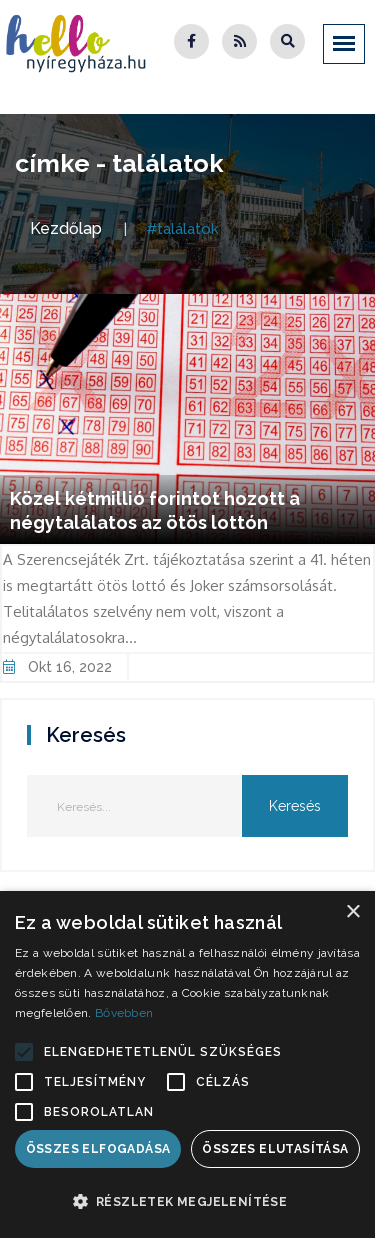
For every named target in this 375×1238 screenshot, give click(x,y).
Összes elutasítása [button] (275, 1149)
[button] (24, 1052)
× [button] (352, 912)
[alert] (187, 1064)
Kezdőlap (66, 228)
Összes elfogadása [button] (98, 1149)
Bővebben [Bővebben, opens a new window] (124, 1013)
